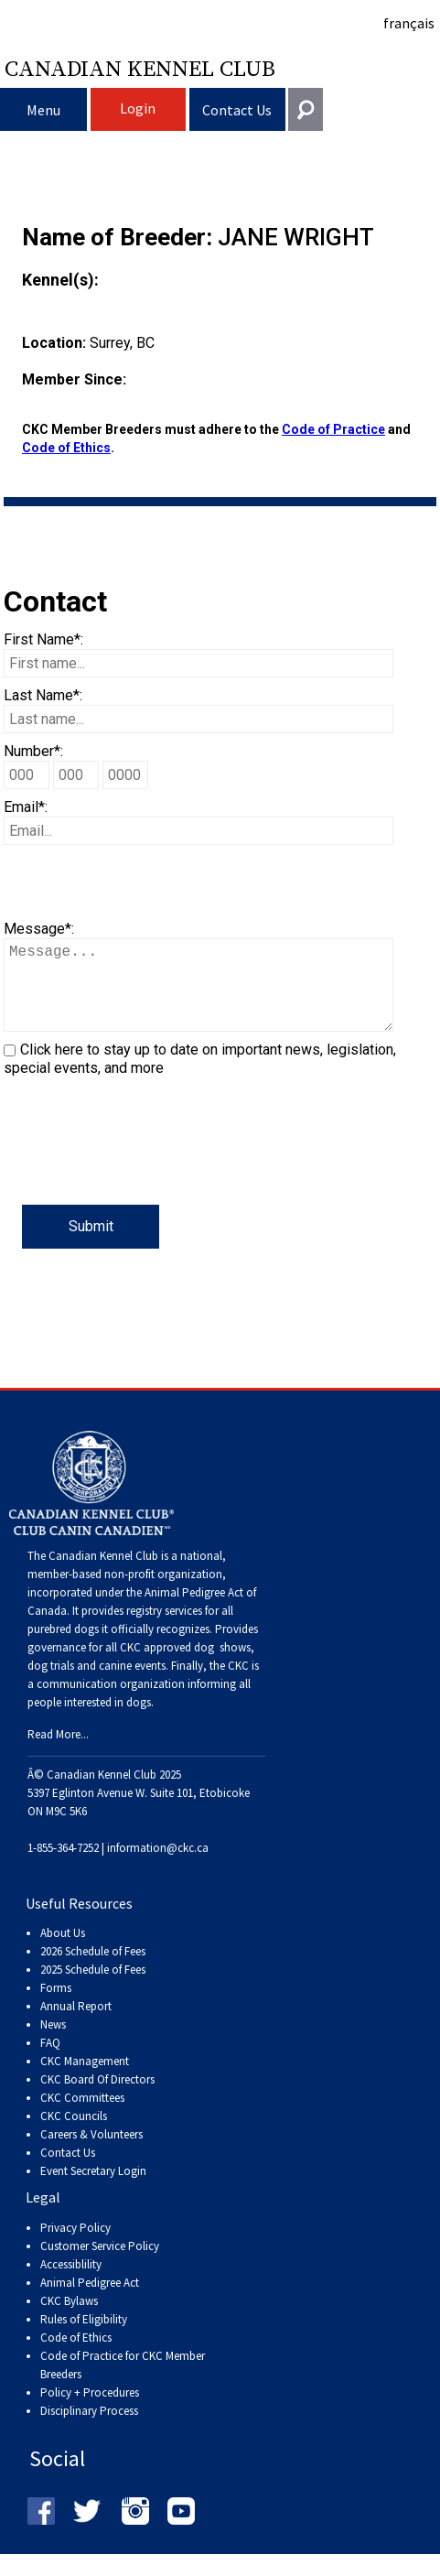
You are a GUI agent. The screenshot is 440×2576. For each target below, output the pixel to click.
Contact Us (237, 110)
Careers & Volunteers (91, 2152)
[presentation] (143, 1169)
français (409, 23)
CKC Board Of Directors (97, 2097)
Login (138, 108)
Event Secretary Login (93, 2189)
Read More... (58, 1752)
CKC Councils (73, 2134)
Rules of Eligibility (83, 2337)
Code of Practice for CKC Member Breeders (122, 2383)
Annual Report (76, 2024)
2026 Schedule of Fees (92, 1969)
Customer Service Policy (99, 2264)
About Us (62, 1951)
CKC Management (84, 2079)
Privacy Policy (75, 2246)
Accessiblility (71, 2282)
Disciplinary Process (89, 2429)
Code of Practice (333, 429)
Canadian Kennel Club (140, 68)
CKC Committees (82, 2116)
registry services (162, 1629)
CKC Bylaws (69, 2319)
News (53, 2043)
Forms (55, 2006)
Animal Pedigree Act (89, 2301)
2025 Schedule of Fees (92, 1988)
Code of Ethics (66, 447)
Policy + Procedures (89, 2411)
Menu (43, 110)
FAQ (50, 2061)
